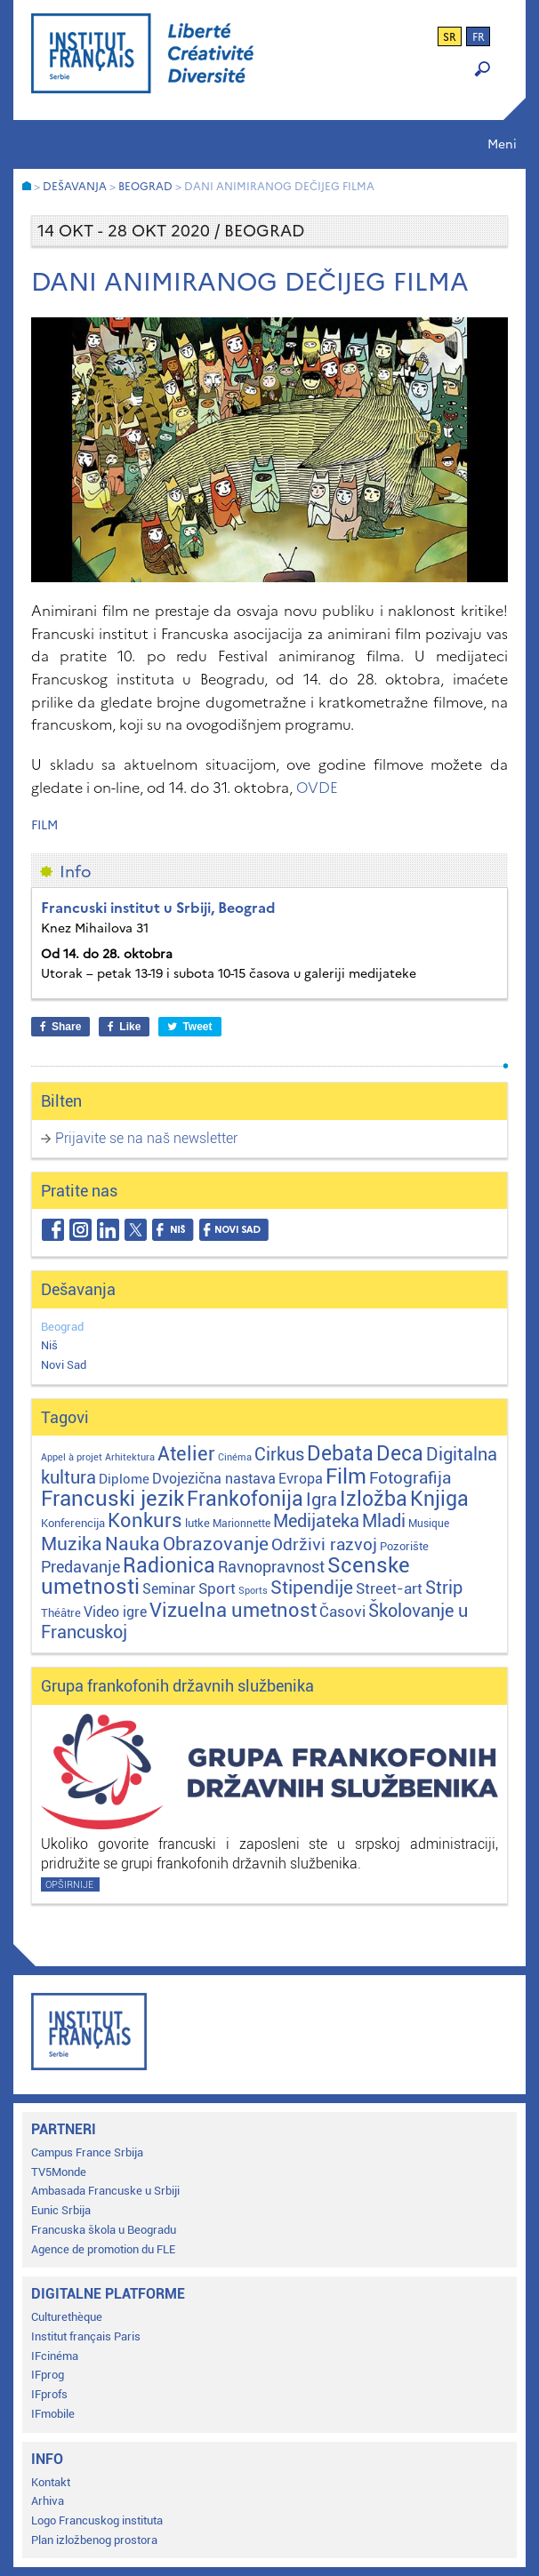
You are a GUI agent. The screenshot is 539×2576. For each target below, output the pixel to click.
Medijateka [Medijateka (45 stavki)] (316, 1521)
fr (478, 37)
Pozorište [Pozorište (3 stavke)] (404, 1546)
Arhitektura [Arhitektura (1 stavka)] (130, 1457)
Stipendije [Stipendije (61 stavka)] (311, 1587)
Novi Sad (63, 1365)
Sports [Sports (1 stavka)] (253, 1590)
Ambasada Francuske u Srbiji (105, 2190)
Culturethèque (66, 2317)
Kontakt (50, 2482)
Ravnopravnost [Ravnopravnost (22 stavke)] (271, 1566)
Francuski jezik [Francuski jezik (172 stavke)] (112, 1498)
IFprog (47, 2374)
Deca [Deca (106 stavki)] (399, 1454)
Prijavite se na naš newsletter (146, 1138)
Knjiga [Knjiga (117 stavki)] (439, 1499)
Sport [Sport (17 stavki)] (217, 1588)
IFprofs (49, 2394)
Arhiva (47, 2501)
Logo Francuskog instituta (97, 2520)
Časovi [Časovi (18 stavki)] (342, 1611)
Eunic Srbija (61, 2210)
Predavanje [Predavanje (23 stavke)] (80, 1566)
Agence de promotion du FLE (103, 2249)
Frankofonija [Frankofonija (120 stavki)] (245, 1499)
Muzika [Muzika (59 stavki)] (71, 1544)
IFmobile (53, 2413)
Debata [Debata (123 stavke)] (340, 1454)
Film (44, 825)
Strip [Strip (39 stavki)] (444, 1588)
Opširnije (69, 1885)
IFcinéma (54, 2356)
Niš (49, 1345)
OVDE (317, 787)
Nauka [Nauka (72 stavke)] (132, 1543)
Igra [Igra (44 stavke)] (321, 1500)
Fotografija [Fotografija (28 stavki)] (410, 1478)
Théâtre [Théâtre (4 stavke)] (61, 1613)
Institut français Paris (86, 2336)
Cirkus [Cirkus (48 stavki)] (279, 1454)
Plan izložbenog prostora (94, 2540)
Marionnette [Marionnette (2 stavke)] (241, 1523)
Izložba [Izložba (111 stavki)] (373, 1499)
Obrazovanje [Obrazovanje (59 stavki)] (216, 1544)
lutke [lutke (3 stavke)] (197, 1523)
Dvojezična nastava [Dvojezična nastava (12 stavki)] (214, 1478)
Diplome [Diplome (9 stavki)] (124, 1479)
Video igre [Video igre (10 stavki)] (115, 1612)
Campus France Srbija (87, 2152)
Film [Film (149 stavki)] (346, 1476)
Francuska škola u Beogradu (103, 2229)
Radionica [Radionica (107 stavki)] (169, 1566)
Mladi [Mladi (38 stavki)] (384, 1521)
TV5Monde (58, 2172)
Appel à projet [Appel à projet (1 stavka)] (71, 1457)
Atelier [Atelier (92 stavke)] (186, 1453)
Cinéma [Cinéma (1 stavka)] (235, 1457)
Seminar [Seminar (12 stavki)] (169, 1588)
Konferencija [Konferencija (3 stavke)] (73, 1523)
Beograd (62, 1326)
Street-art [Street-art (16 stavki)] (389, 1588)
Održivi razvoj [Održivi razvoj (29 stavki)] (324, 1545)
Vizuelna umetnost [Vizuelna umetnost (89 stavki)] (233, 1610)
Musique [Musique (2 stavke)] (428, 1523)
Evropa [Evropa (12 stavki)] (300, 1478)
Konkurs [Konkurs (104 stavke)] (145, 1520)
